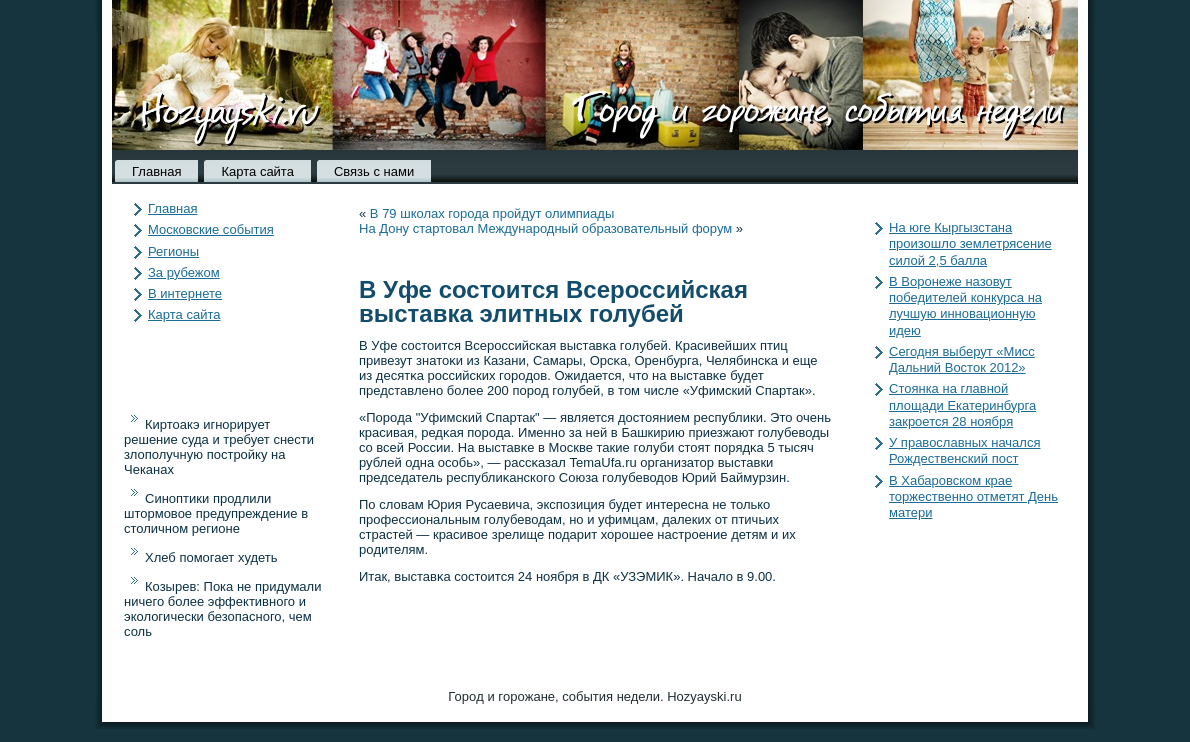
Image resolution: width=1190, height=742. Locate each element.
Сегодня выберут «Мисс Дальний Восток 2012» (962, 359)
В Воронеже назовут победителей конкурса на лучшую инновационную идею (965, 306)
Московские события (211, 229)
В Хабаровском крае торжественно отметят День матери (973, 497)
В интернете (185, 293)
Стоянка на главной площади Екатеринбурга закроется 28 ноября (962, 405)
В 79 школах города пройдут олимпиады (492, 213)
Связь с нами (374, 171)
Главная (156, 171)
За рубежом (184, 272)
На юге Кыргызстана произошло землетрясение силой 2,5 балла (970, 244)
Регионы (173, 251)
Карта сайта (257, 171)
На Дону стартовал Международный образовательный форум (545, 228)
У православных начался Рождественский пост (964, 450)
